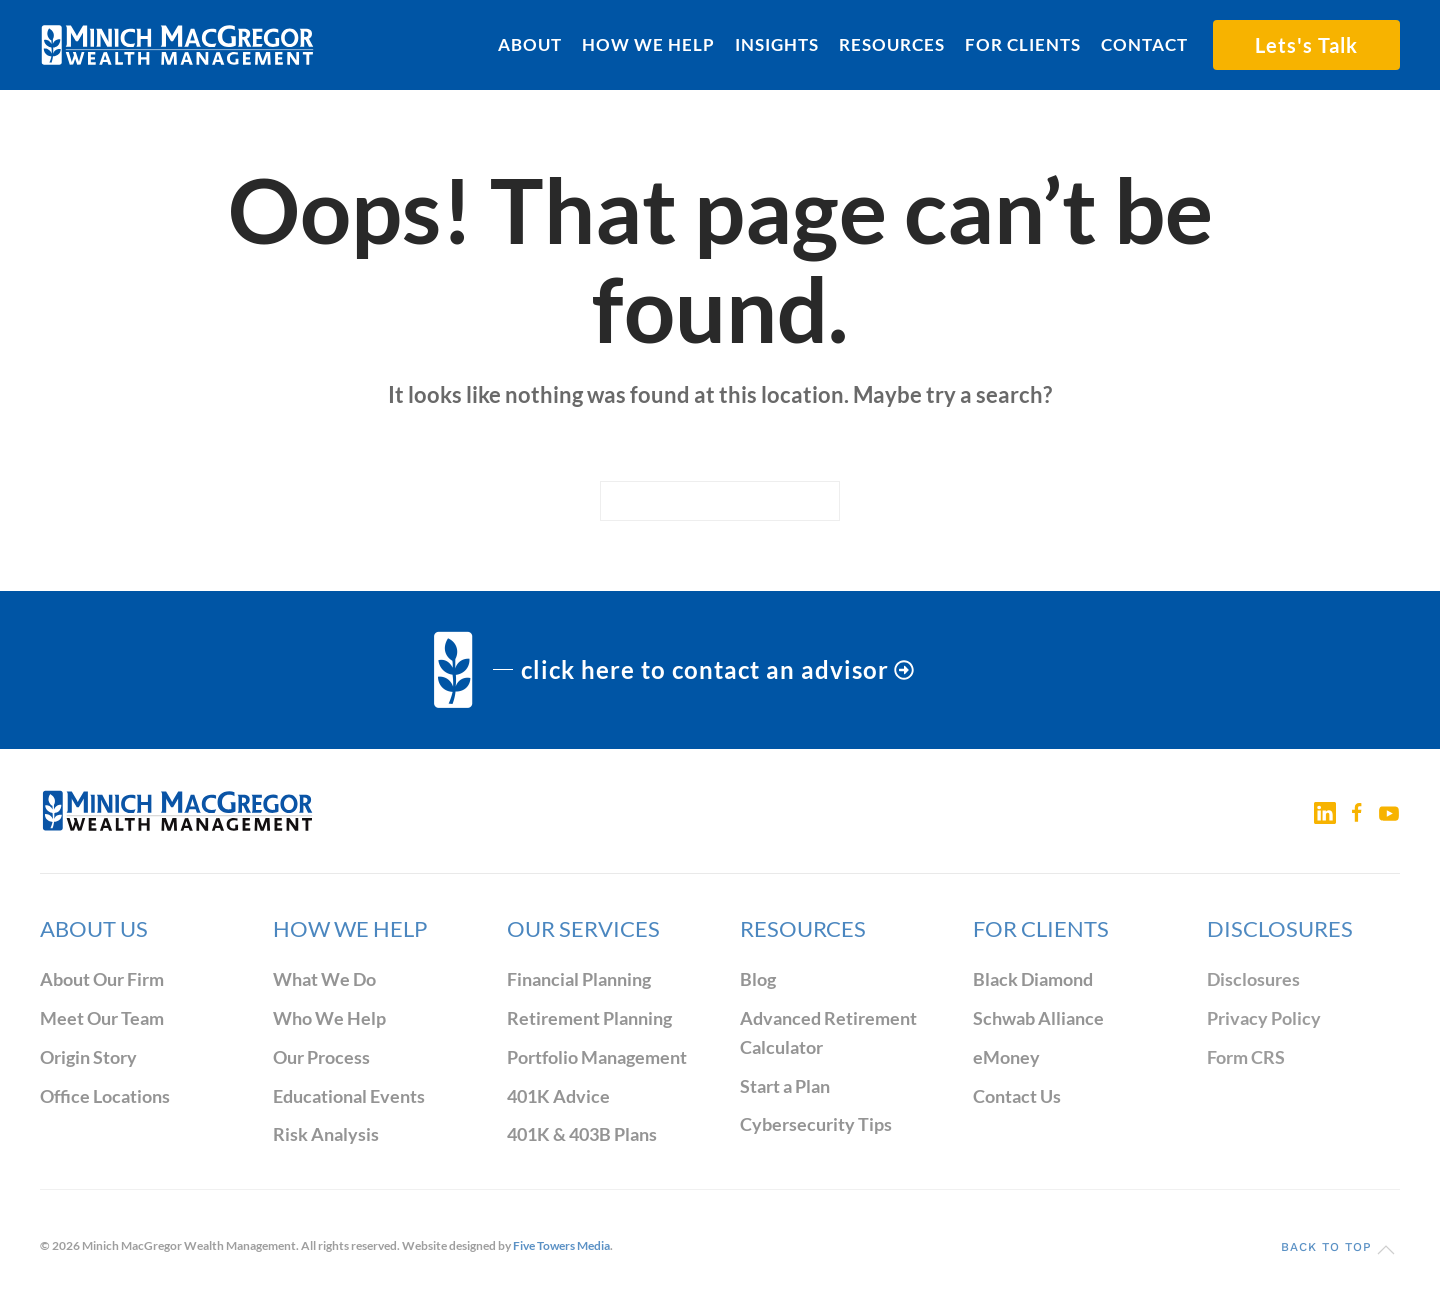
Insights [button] (777, 44)
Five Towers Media (561, 1245)
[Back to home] (177, 45)
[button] (1386, 1250)
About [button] (530, 44)
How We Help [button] (648, 44)
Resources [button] (892, 44)
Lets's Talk (1306, 45)
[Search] (720, 501)
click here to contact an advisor (717, 669)
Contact (1144, 44)
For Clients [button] (1023, 44)
